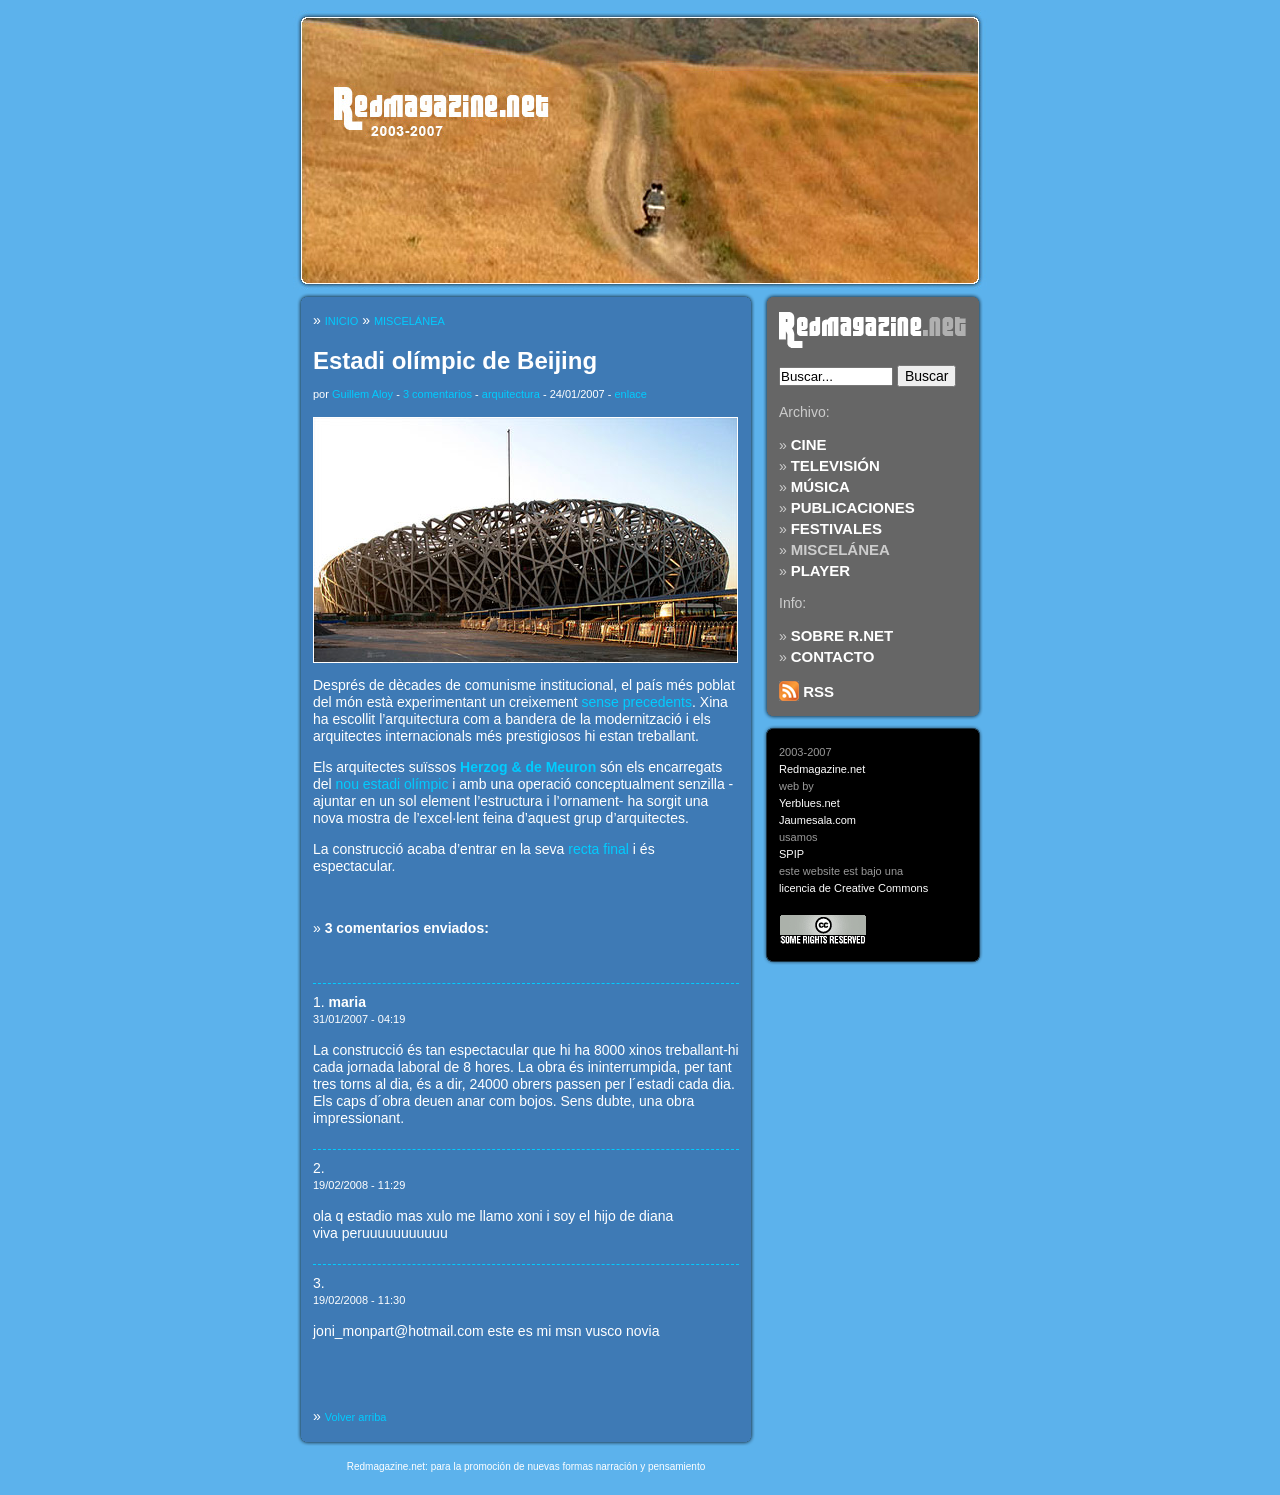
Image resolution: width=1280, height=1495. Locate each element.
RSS (806, 691)
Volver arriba (356, 1417)
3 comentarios (437, 394)
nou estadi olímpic (392, 784)
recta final (598, 849)
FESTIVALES (836, 528)
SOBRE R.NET (842, 635)
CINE (809, 444)
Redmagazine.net (822, 769)
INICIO (342, 321)
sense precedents (636, 702)
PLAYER (820, 570)
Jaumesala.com (817, 820)
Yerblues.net (809, 803)
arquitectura (511, 394)
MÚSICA (820, 486)
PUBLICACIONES (853, 507)
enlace (630, 394)
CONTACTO (833, 656)
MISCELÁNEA (840, 549)
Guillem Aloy (362, 394)
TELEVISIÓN (835, 465)
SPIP (791, 854)
